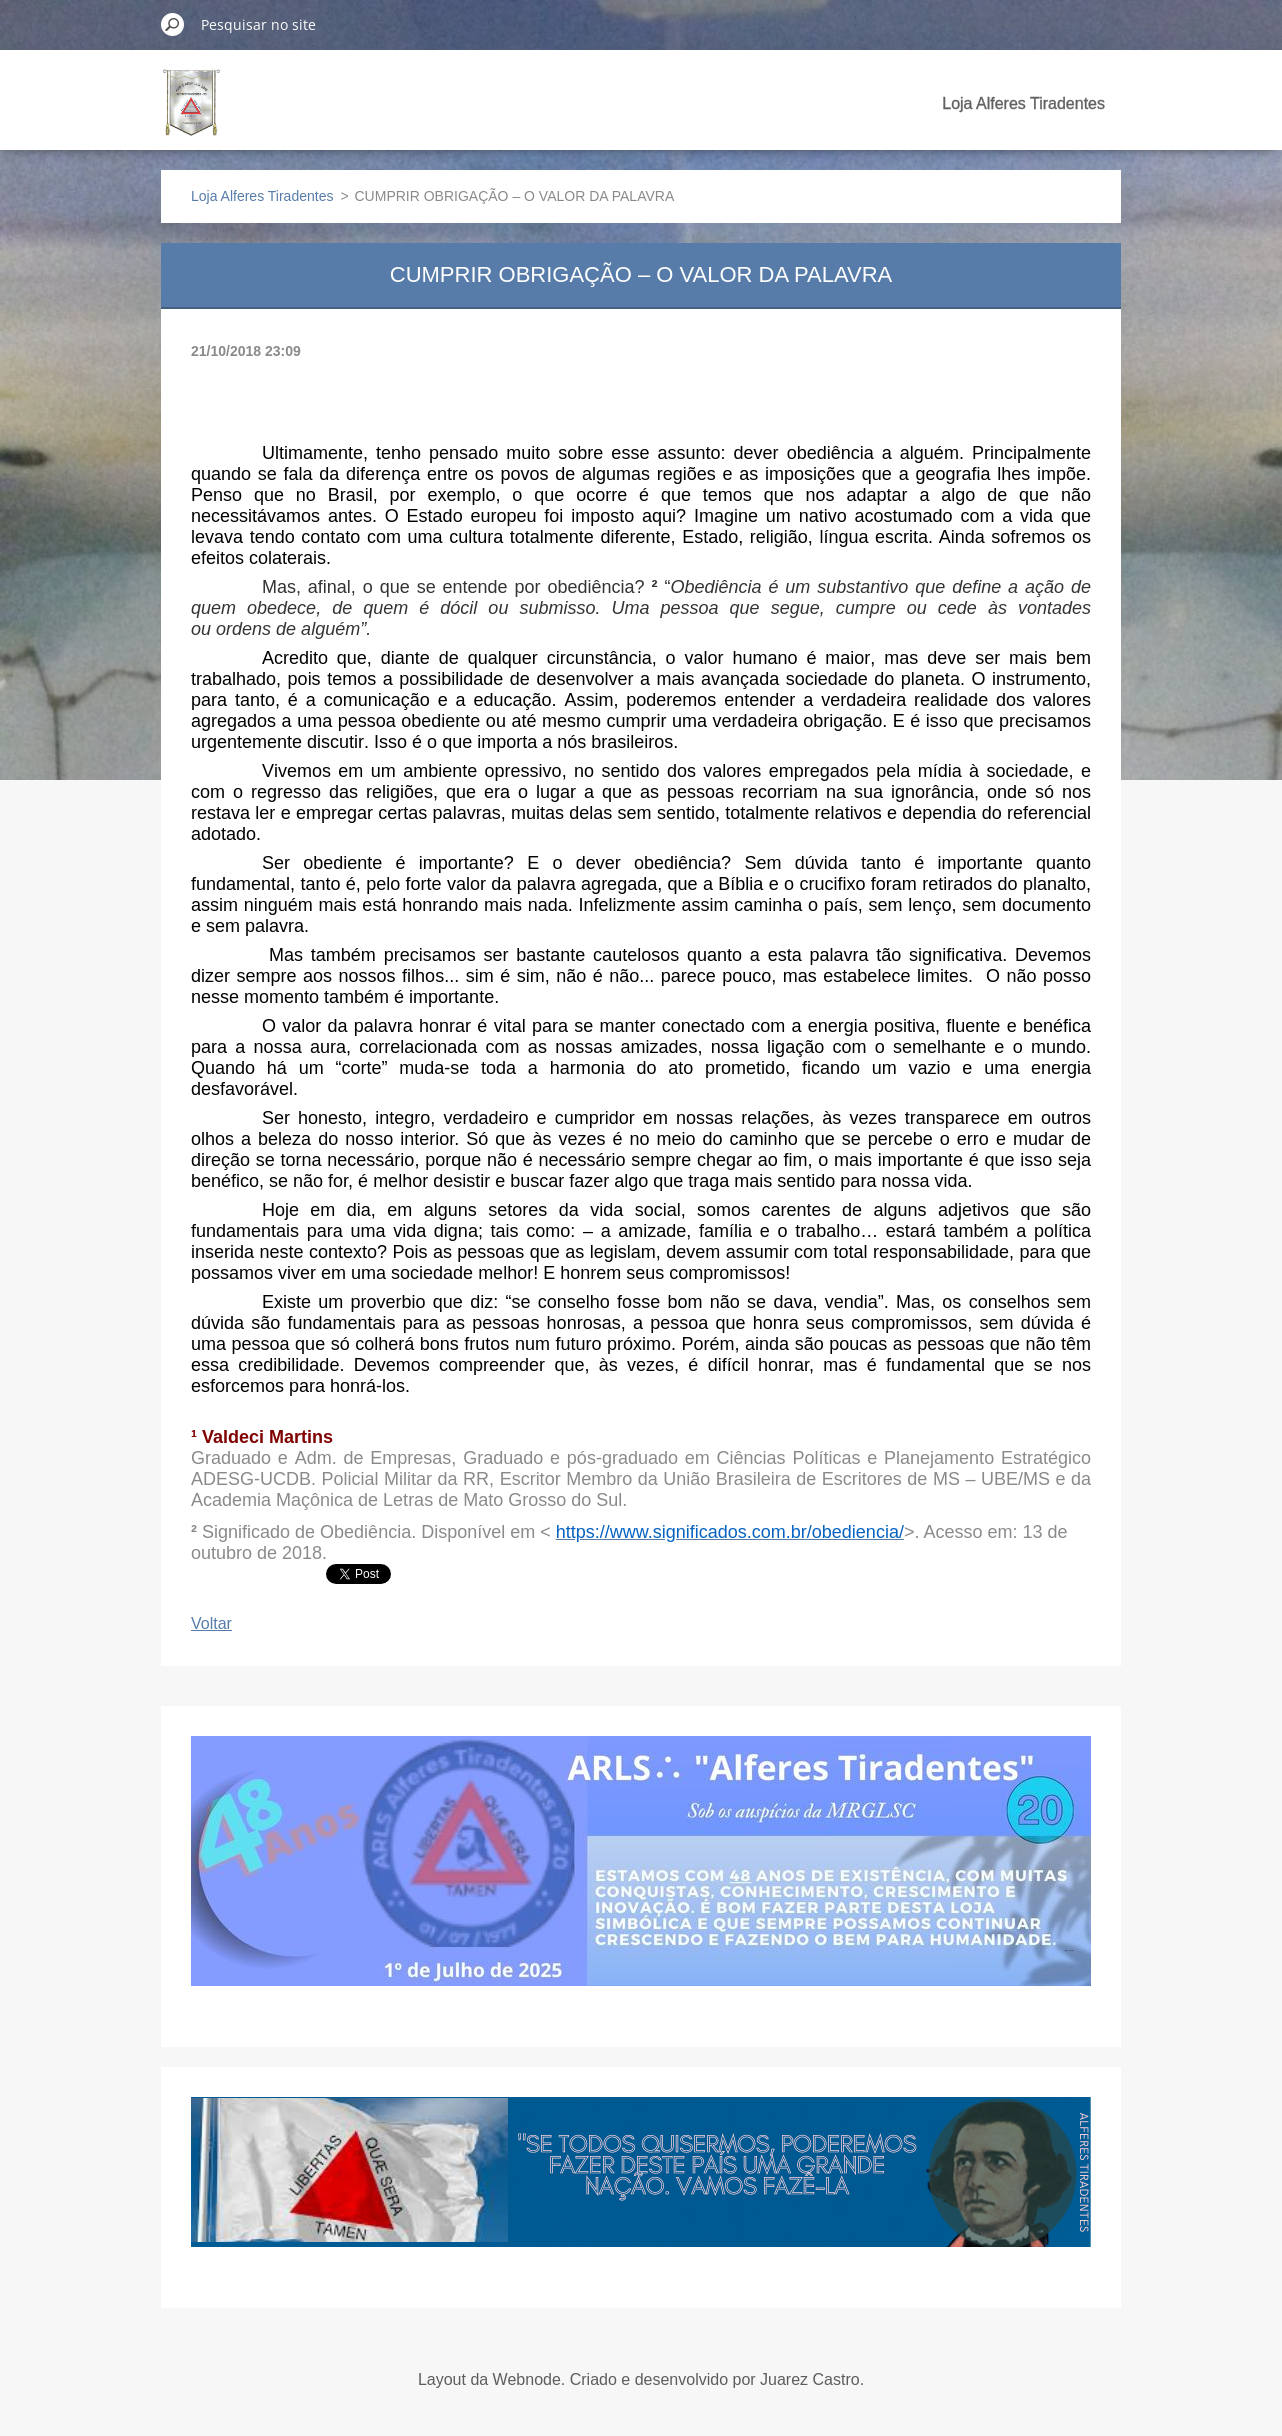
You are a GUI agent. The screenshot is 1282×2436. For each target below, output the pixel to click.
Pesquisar (173, 24)
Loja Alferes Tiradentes (1023, 103)
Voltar (211, 1623)
